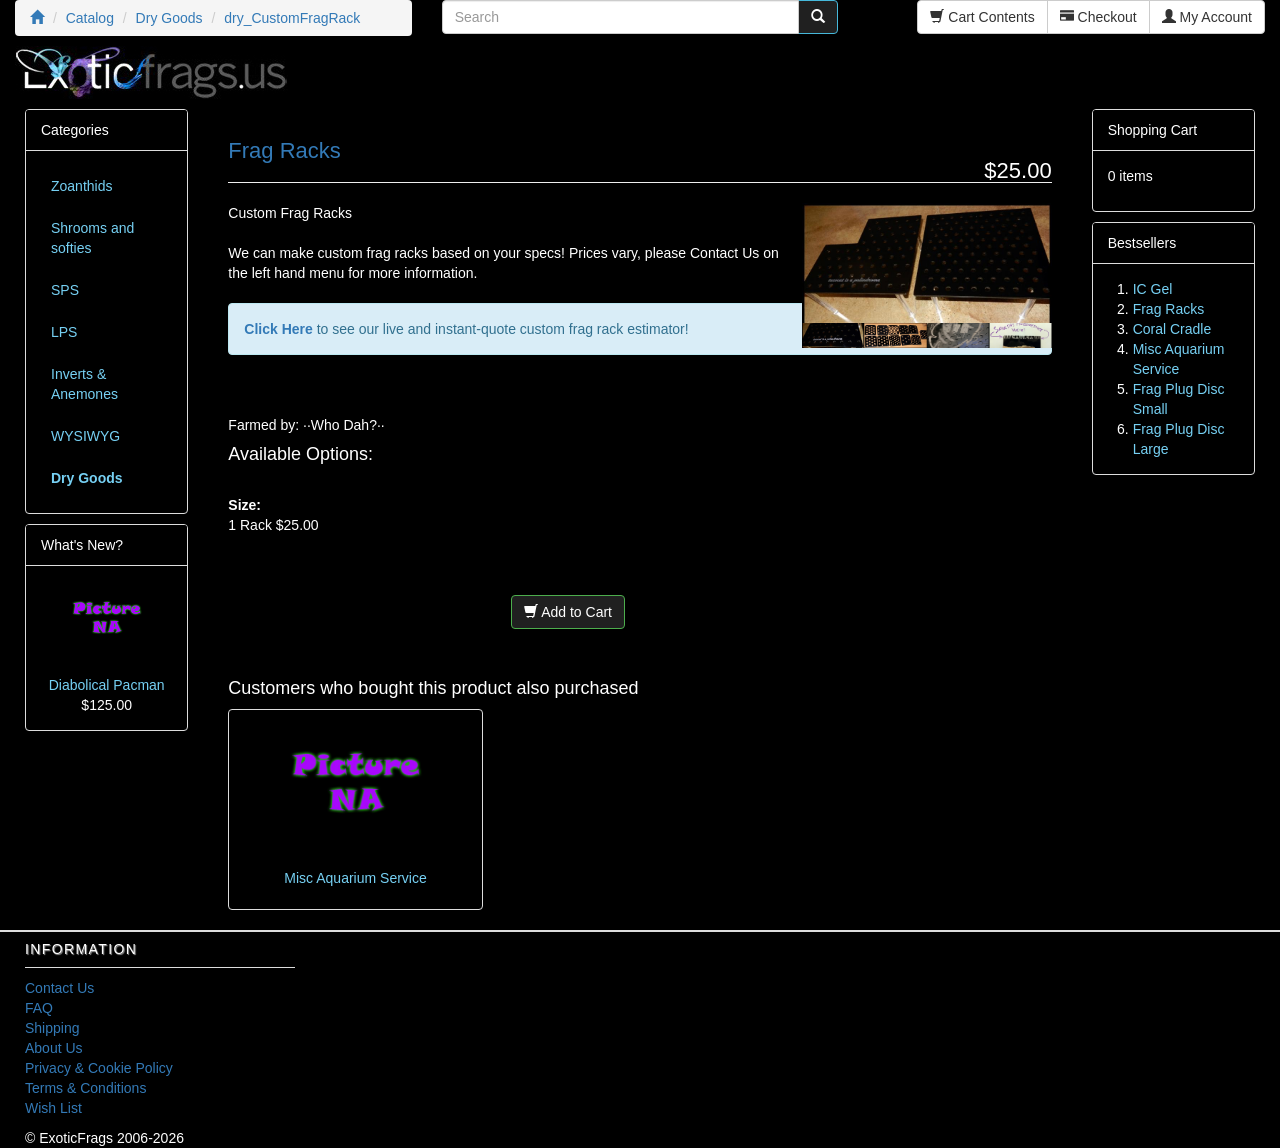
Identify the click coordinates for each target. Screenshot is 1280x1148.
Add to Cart (568, 612)
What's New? (82, 545)
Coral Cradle (1172, 329)
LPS (64, 332)
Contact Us (59, 988)
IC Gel (1153, 289)
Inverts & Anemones (84, 384)
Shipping (52, 1028)
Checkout (1098, 17)
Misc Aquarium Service (355, 878)
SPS (65, 290)
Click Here (278, 329)
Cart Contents (982, 17)
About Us (54, 1048)
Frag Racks (1169, 309)
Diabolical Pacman (107, 685)
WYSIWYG (85, 436)
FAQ (39, 1008)
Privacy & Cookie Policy (99, 1068)
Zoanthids (81, 186)
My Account (1207, 17)
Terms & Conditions (85, 1088)
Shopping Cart (1153, 130)
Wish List (53, 1108)
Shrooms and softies (92, 238)
